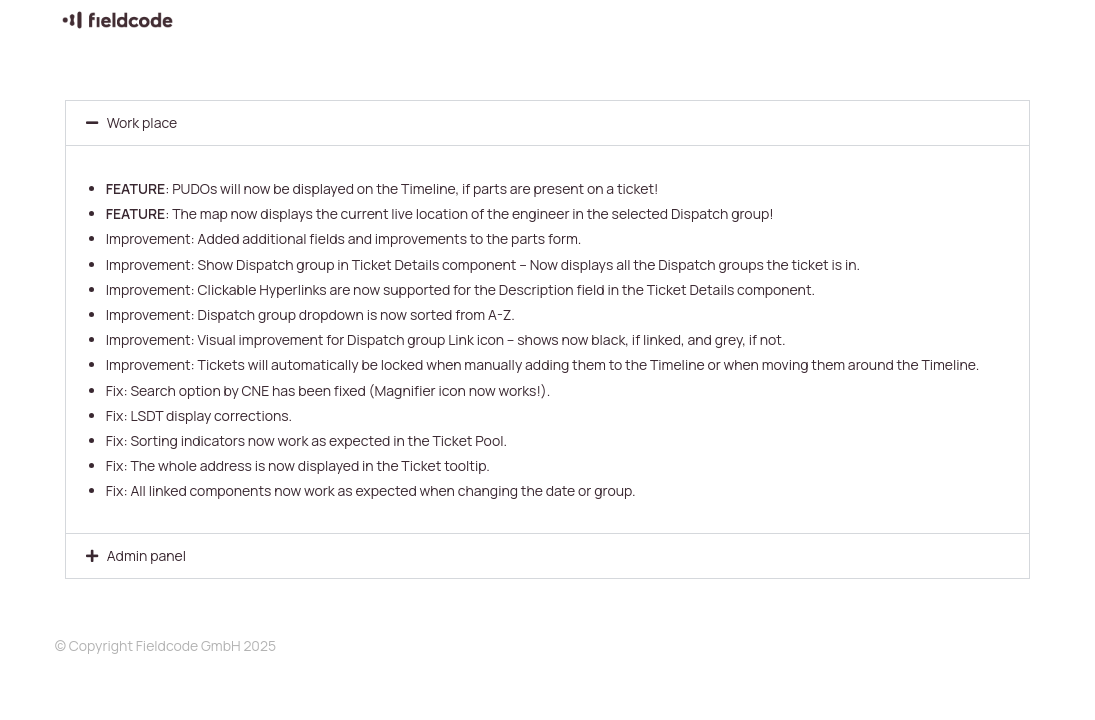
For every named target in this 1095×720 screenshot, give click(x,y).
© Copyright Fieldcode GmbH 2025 (165, 645)
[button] (548, 123)
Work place (142, 122)
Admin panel (146, 555)
